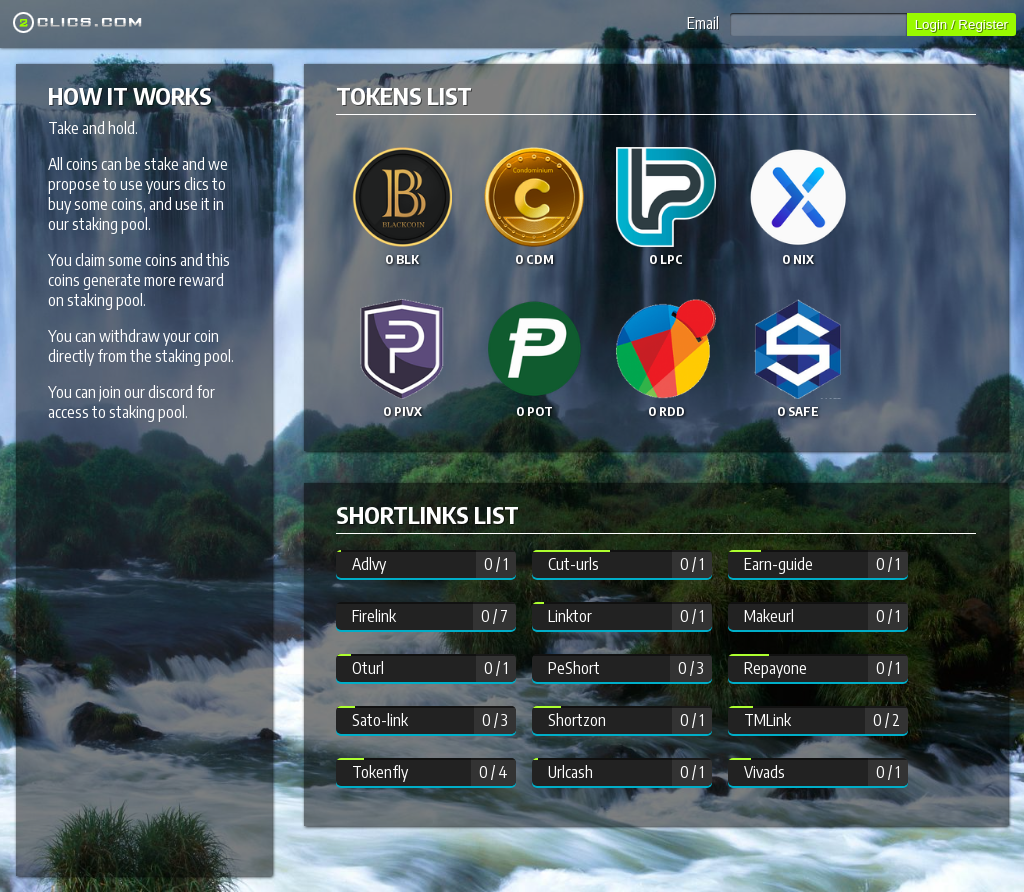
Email (797, 23)
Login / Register (961, 24)
